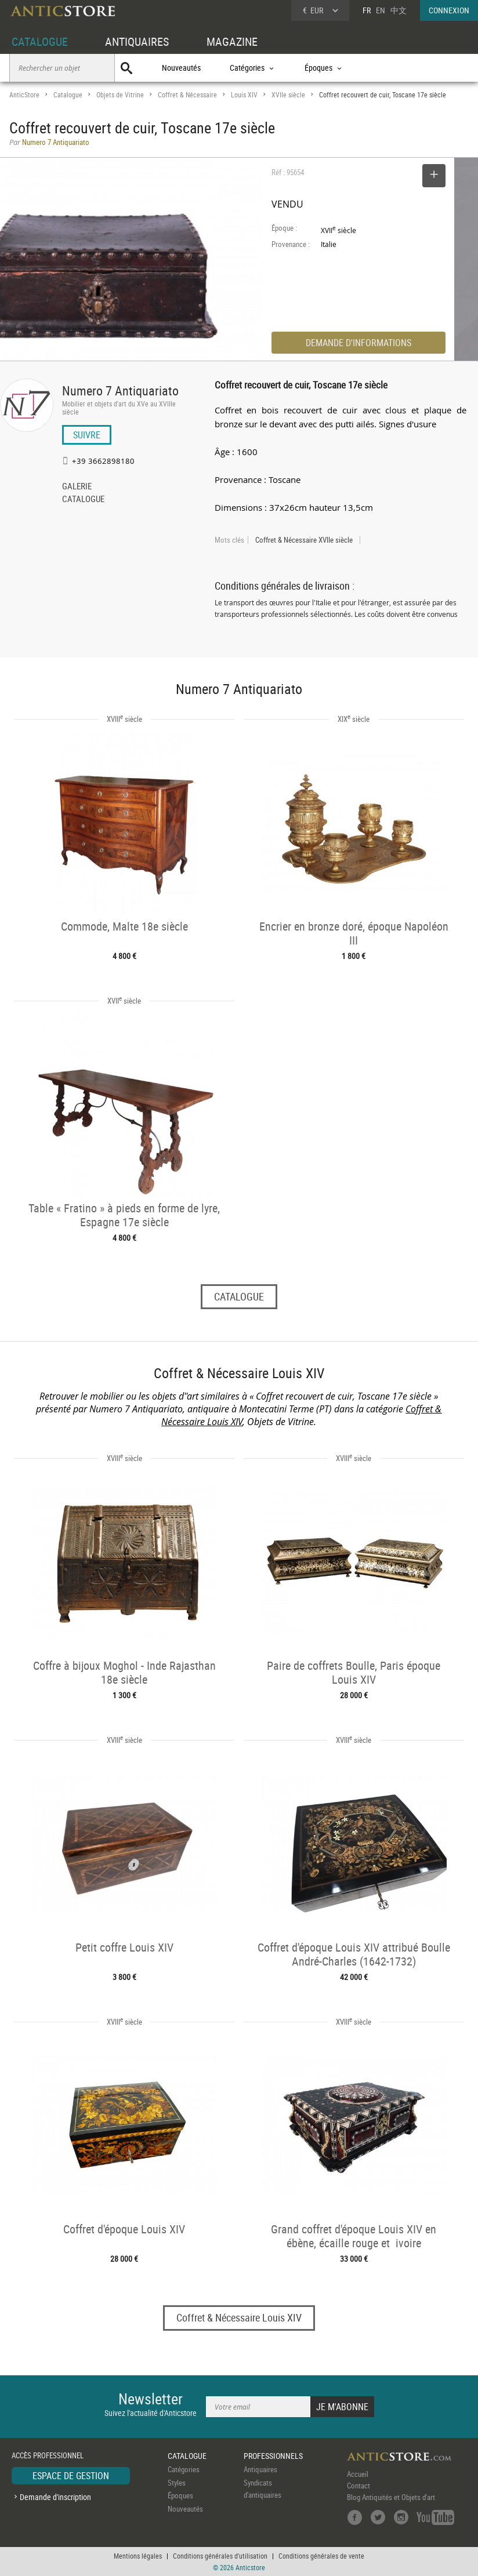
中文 (398, 10)
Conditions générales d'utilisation (220, 2555)
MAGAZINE (232, 41)
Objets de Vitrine (120, 94)
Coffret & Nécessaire (187, 94)
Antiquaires (260, 2469)
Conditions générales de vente (321, 2555)
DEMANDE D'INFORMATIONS (358, 342)
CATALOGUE (40, 41)
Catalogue (67, 94)
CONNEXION (449, 10)
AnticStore (24, 94)
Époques (180, 2495)
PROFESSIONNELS (273, 2455)
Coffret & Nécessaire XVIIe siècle (304, 540)
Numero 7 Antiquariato (120, 390)
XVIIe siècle (288, 94)
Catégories (184, 2469)
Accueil (357, 2474)
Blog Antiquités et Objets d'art (391, 2497)
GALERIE (77, 487)
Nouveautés (181, 67)
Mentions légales (138, 2555)
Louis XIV (244, 94)
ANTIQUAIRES (137, 41)
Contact (358, 2485)
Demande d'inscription (55, 2496)
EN (380, 10)
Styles (177, 2482)
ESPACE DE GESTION (70, 2475)
